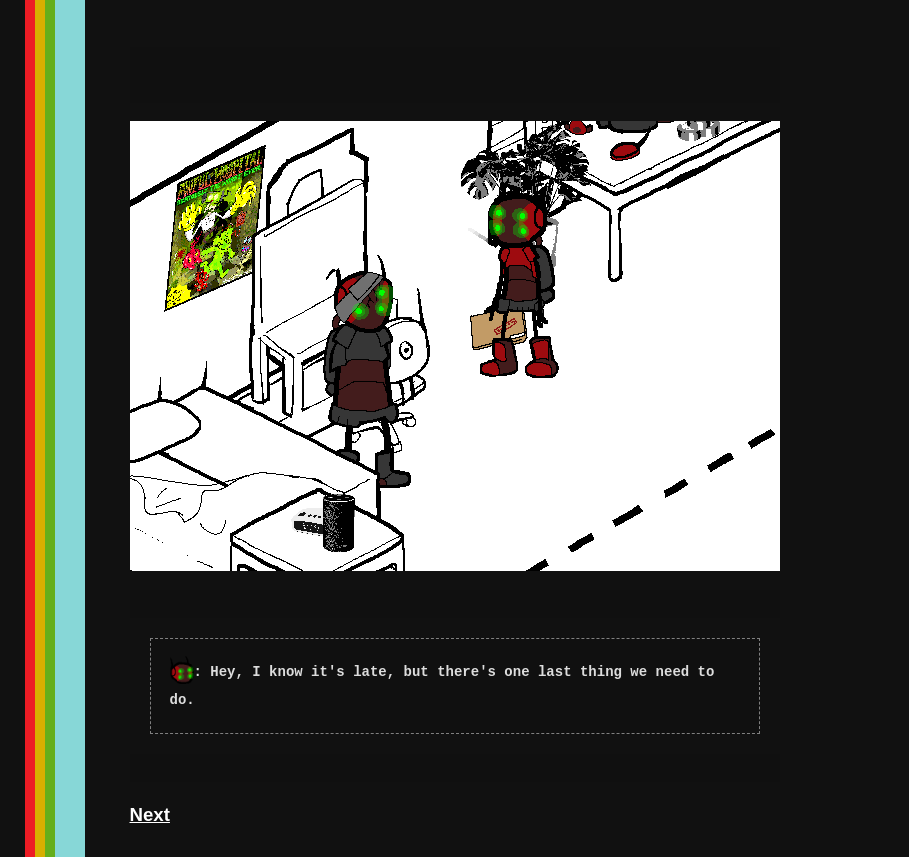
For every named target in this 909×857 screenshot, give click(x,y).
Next (150, 814)
